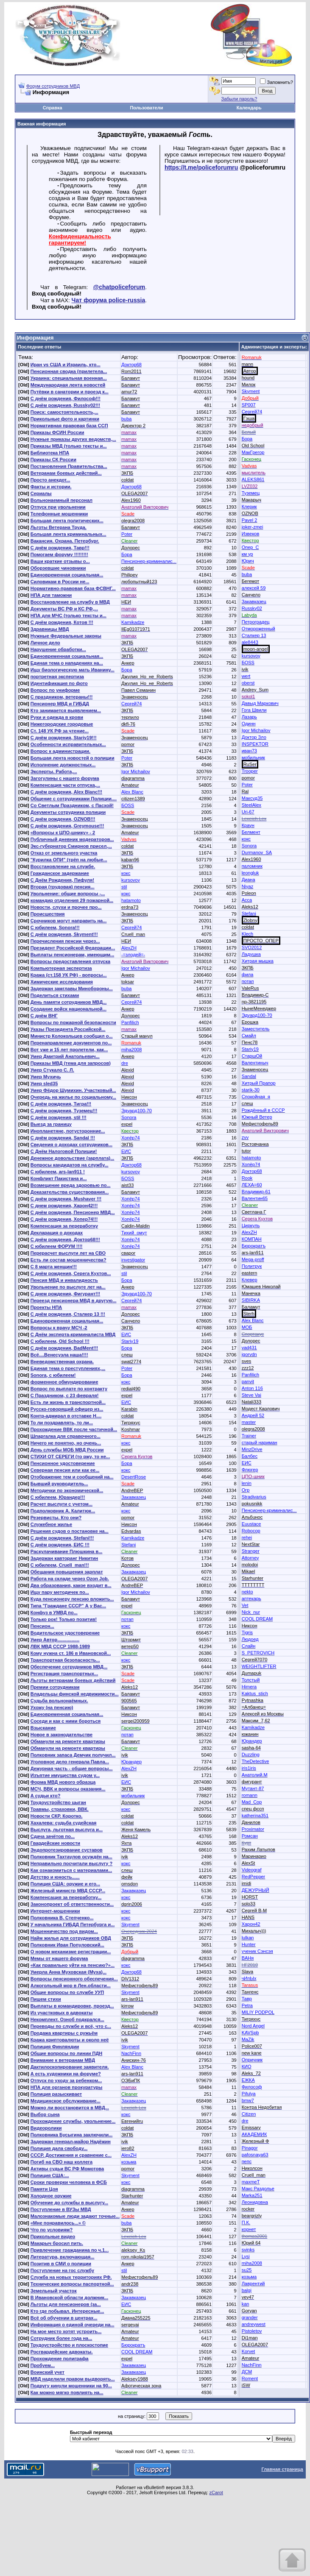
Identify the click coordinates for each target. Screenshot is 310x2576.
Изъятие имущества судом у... (65, 1775)
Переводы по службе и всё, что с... (71, 2026)
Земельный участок (54, 2290)
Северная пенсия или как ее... (65, 1470)
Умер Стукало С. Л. (52, 1069)
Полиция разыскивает (56, 2094)
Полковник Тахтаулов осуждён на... (71, 1856)
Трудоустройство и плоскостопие (69, 2345)
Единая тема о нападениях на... (67, 663)
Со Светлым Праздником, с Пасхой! (72, 805)
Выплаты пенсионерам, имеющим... (73, 954)
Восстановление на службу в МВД (70, 601)
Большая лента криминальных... (68, 534)
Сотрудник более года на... (61, 2338)
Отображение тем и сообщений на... (72, 1476)
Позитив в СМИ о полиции (61, 2263)
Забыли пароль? (239, 98)
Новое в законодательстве (61, 1734)
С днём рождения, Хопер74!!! (64, 1219)
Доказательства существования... (70, 1192)
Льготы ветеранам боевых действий (73, 1680)
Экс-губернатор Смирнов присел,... (71, 846)
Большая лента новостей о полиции (73, 757)
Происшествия (48, 913)
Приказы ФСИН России (57, 432)
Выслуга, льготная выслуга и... (67, 1829)
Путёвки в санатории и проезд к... (70, 391)
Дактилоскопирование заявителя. (70, 2066)
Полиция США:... (50, 2175)
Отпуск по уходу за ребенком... (66, 2080)
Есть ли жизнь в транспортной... (68, 1402)
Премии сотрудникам (55, 1687)
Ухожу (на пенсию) (52, 1707)
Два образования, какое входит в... (71, 1585)
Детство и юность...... (55, 1877)
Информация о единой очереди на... (73, 2324)
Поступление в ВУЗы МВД (61, 2209)
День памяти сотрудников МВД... (69, 1002)
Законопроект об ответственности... (72, 1904)
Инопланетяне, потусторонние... (68, 1130)
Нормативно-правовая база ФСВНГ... (73, 588)
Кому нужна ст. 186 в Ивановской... (71, 1653)
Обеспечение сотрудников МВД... (69, 1666)
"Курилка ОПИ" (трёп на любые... (69, 859)
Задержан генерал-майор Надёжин (71, 2141)
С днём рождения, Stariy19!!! (64, 737)
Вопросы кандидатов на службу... (70, 1164)
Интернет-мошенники (55, 1910)
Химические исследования (62, 981)
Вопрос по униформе (55, 690)
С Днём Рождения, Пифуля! (62, 880)
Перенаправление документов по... (71, 1042)
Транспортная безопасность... (65, 1660)
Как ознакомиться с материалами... (71, 1870)
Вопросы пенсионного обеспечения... (74, 1978)
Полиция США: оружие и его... (65, 1883)
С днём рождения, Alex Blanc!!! (66, 791)
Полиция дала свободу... (59, 2148)
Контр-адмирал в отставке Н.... (66, 1415)
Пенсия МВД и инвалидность (64, 1280)
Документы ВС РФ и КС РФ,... (64, 608)
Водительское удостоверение (65, 1632)
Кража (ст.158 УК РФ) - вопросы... (69, 974)
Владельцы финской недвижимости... (75, 1693)
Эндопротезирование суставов (67, 1849)
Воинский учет (47, 2372)
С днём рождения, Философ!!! (66, 398)
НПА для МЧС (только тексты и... (68, 615)
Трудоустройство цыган (58, 1802)
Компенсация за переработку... (66, 1897)
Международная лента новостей (68, 384)
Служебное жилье (51, 1524)
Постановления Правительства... (69, 466)
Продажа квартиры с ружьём (64, 2033)
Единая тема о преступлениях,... (68, 1368)
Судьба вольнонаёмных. (59, 1700)
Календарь (249, 107)
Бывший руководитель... (59, 1483)
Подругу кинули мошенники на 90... (71, 2385)
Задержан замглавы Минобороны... (72, 988)
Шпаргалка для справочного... (66, 1436)
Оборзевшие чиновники (58, 568)
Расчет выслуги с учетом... (61, 1504)
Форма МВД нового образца (63, 1782)
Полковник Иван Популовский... (67, 1944)
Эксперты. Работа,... (54, 771)
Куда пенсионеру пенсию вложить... (72, 1598)
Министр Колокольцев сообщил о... (72, 1036)
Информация (35, 337)
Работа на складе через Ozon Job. (70, 1578)
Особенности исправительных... (68, 744)
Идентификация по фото (59, 683)
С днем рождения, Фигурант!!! (65, 1293)
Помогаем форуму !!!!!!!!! (59, 554)
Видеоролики (46, 2127)
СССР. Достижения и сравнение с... (71, 2155)
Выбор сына (45, 2114)
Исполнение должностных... (63, 764)
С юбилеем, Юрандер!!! (58, 1497)
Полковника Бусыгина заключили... (72, 2134)
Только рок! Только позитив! (64, 1619)
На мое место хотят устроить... (66, 2331)
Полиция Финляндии (55, 2046)
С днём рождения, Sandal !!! (63, 1137)
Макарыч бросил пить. (57, 2243)
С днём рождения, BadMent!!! (64, 1348)
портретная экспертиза (57, 676)
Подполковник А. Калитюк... (63, 1510)
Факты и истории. (51, 486)
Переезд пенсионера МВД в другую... (74, 1300)
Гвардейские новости (55, 1843)
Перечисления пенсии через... (65, 941)
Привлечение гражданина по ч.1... (70, 2250)
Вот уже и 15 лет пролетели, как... (69, 1049)
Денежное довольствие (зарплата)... (73, 1158)
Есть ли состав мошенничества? (68, 1259)
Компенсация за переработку (64, 1225)
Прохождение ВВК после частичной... (74, 1429)
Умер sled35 (44, 1083)
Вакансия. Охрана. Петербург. (65, 540)
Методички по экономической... (67, 1490)
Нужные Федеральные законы (66, 635)
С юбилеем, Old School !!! (60, 1341)
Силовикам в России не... (60, 581)
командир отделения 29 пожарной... (72, 900)
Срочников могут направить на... (69, 920)
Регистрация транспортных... (64, 1673)
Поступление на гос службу (62, 2270)
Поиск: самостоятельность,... (64, 412)
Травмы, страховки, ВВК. (60, 1809)
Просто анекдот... (50, 479)
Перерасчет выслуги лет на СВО (68, 1253)
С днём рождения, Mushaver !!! (66, 1198)
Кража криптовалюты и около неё (70, 2039)
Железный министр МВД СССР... (68, 1890)
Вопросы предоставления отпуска (70, 961)
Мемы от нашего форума (59, 1958)
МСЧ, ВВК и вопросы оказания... (68, 1788)
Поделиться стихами (55, 995)
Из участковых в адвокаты (62, 2012)
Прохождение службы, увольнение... (73, 2121)
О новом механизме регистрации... (71, 1951)
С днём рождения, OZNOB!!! (63, 819)
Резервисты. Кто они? (56, 1517)
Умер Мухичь (46, 1076)
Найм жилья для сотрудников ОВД (71, 1938)
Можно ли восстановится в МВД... (70, 2107)
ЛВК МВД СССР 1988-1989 (60, 1646)
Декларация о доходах (57, 1232)
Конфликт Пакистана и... (59, 1178)
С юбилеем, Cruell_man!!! (60, 1565)
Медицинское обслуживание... (66, 2100)
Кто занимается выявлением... (66, 710)
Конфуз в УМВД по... (54, 1612)
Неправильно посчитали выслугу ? (71, 1863)
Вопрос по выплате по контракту (69, 1388)
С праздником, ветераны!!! (62, 696)
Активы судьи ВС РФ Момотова (67, 2168)
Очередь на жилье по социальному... (73, 1097)
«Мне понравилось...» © (58, 2222)
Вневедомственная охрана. (62, 1361)
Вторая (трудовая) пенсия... (63, 886)
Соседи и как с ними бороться (66, 1721)
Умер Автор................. (55, 1639)
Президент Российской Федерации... (73, 947)
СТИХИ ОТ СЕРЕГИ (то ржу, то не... (70, 1456)
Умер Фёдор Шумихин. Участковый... (73, 1090)
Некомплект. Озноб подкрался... (67, 2019)
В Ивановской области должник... (69, 2297)
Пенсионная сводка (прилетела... (69, 371)
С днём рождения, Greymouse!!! (67, 825)
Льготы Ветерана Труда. (59, 527)
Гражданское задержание (60, 873)
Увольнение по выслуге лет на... (68, 1286)
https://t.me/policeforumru (201, 167)
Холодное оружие (51, 2195)
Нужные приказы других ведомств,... (73, 439)
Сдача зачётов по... (53, 1836)
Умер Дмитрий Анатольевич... (65, 1056)
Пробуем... (43, 2365)
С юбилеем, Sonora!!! (55, 927)
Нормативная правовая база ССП (69, 425)
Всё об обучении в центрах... (64, 2317)
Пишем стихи (46, 1999)
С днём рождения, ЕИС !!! (60, 1544)
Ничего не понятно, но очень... (66, 1442)
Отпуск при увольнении (58, 507)
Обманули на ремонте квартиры (68, 1741)
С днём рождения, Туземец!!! (64, 1110)
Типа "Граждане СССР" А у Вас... (68, 1605)
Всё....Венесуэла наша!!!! (59, 1354)
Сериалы (41, 493)
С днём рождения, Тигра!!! (61, 1103)
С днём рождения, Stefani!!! (62, 1537)
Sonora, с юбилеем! (53, 1375)
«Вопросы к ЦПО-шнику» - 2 (63, 832)
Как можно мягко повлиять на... (67, 2392)
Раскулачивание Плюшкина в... (67, 1551)
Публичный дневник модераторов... (72, 839)
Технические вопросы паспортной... (72, 2283)
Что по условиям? (52, 2229)
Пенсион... (42, 1626)
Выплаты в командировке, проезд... (72, 2005)
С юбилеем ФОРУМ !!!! (57, 1246)
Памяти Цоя (44, 2189)
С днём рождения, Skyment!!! (64, 934)
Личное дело (45, 642)
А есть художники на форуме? (66, 2073)
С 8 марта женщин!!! (54, 1266)
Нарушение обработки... (58, 649)
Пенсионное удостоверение (63, 1463)
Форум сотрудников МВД (53, 86)
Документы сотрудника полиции (68, 812)
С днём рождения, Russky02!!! (65, 405)
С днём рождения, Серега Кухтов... (71, 1273)
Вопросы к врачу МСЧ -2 (59, 1327)
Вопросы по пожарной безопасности (73, 1022)
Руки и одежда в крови (57, 717)
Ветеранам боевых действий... (66, 473)
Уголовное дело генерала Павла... (70, 1761)
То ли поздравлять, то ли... (62, 1422)
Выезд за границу (51, 1124)
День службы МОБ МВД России (67, 1449)
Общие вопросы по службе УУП (67, 1992)
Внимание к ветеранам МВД (63, 2060)
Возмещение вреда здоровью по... (71, 1185)
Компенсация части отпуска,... (65, 785)
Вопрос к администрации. (60, 751)
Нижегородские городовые (62, 724)
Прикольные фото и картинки (65, 418)
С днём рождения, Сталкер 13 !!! (68, 1314)
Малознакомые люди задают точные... (75, 2216)
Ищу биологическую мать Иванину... (73, 669)
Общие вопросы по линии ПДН (67, 2053)
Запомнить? (276, 82)
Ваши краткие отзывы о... (60, 561)
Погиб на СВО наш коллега (61, 2161)
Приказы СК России (53, 459)
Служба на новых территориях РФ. (71, 2277)
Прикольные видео (53, 2236)
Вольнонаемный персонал (61, 500)
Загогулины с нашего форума (65, 778)
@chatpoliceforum (119, 287)
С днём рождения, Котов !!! (62, 622)
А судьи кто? (46, 1795)
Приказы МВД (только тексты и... (69, 445)
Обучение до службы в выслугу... (69, 2202)
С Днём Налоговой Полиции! (64, 1151)
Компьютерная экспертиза (61, 968)
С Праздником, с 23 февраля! (65, 1395)
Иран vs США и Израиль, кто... (66, 364)
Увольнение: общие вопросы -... (68, 893)
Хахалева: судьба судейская (64, 1822)
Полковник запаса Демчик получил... (73, 1754)
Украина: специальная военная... (69, 378)
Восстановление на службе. (63, 866)
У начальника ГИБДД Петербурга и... (73, 1924)
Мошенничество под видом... (64, 1931)
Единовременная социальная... (67, 574)
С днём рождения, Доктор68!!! (65, 1239)
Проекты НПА (46, 1307)
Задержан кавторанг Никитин (64, 1558)
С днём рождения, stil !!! (59, 1117)
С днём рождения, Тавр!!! (60, 547)
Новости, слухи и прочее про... (66, 907)
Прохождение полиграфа (60, 2358)
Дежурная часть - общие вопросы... (72, 1768)
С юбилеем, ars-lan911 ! (58, 1171)
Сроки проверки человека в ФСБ (69, 2182)
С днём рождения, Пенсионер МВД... (73, 1212)
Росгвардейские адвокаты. (62, 2351)
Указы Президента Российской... (68, 1029)
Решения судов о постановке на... (70, 1531)
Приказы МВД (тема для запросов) (71, 1063)
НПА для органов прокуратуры (67, 2087)
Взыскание (43, 1727)
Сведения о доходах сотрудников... (71, 1144)
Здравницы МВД (50, 629)
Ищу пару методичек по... (60, 1592)
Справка (52, 107)
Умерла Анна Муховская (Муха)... (68, 1971)
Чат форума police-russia (108, 300)
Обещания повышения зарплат (67, 1571)
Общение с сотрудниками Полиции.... (74, 798)
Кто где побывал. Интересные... (67, 2311)
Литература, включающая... (63, 2256)
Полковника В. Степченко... (62, 1917)
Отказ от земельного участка (64, 852)
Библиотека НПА (50, 452)
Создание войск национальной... (68, 1008)
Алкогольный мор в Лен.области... (71, 1985)
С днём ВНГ (44, 1015)
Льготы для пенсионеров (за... (66, 2304)
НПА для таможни (51, 595)
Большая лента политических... (67, 520)
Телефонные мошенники (59, 513)
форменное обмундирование (64, 1381)
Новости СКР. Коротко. (57, 1816)
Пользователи (146, 107)
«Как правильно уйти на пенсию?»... (73, 1965)
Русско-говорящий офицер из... (67, 1409)
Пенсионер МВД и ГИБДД (60, 703)
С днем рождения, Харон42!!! (64, 1205)
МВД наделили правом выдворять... (73, 2378)
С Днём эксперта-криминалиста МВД (73, 1334)
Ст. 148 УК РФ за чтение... (60, 730)
